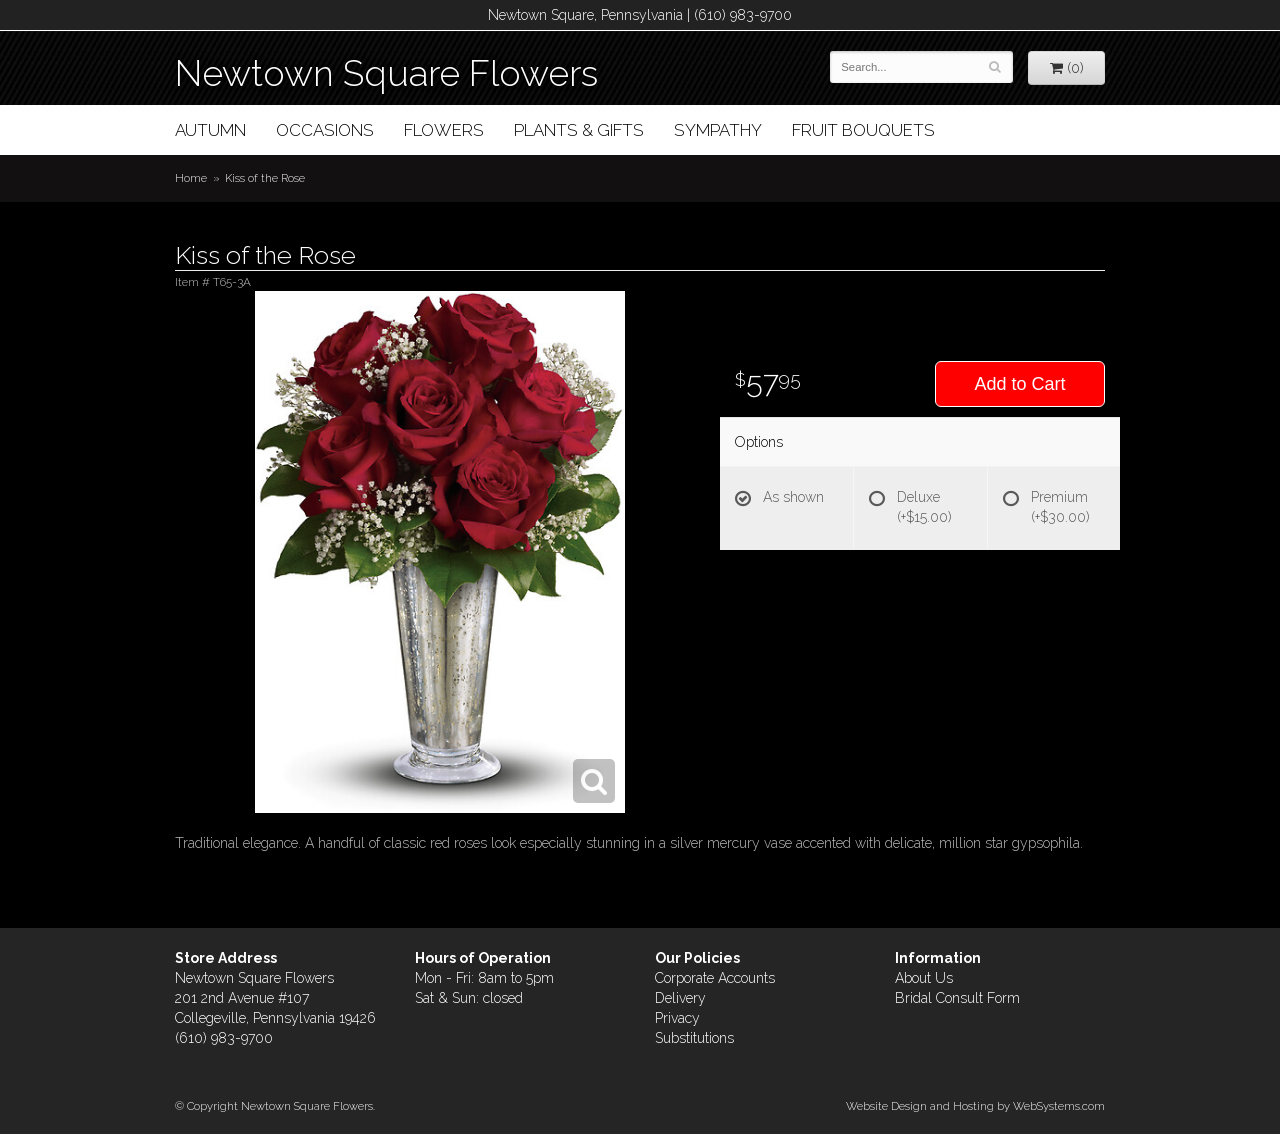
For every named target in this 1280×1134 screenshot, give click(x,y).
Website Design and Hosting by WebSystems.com (975, 1106)
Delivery (680, 998)
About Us (924, 978)
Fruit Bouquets (863, 130)
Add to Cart (1019, 384)
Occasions (325, 130)
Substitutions (694, 1038)
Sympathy (718, 130)
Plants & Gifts (579, 130)
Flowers (444, 130)
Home (191, 178)
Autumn (210, 130)
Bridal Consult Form (957, 998)
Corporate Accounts (715, 978)
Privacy (677, 1018)
